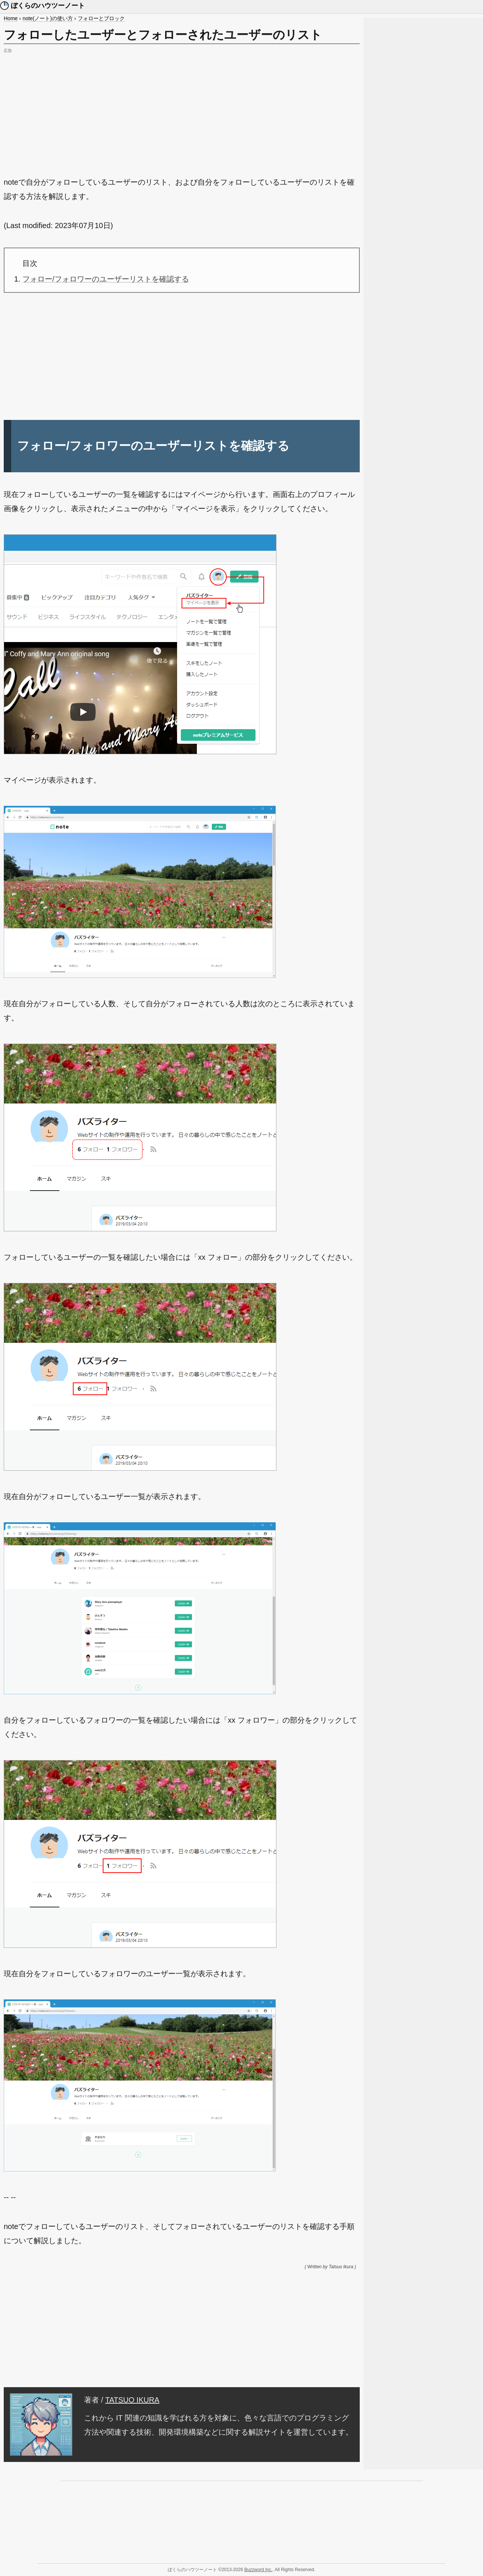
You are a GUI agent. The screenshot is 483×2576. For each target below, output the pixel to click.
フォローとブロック (101, 18)
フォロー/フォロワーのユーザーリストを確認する (105, 279)
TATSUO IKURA (132, 2400)
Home (11, 18)
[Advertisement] (182, 107)
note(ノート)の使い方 (47, 18)
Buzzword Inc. (258, 2569)
